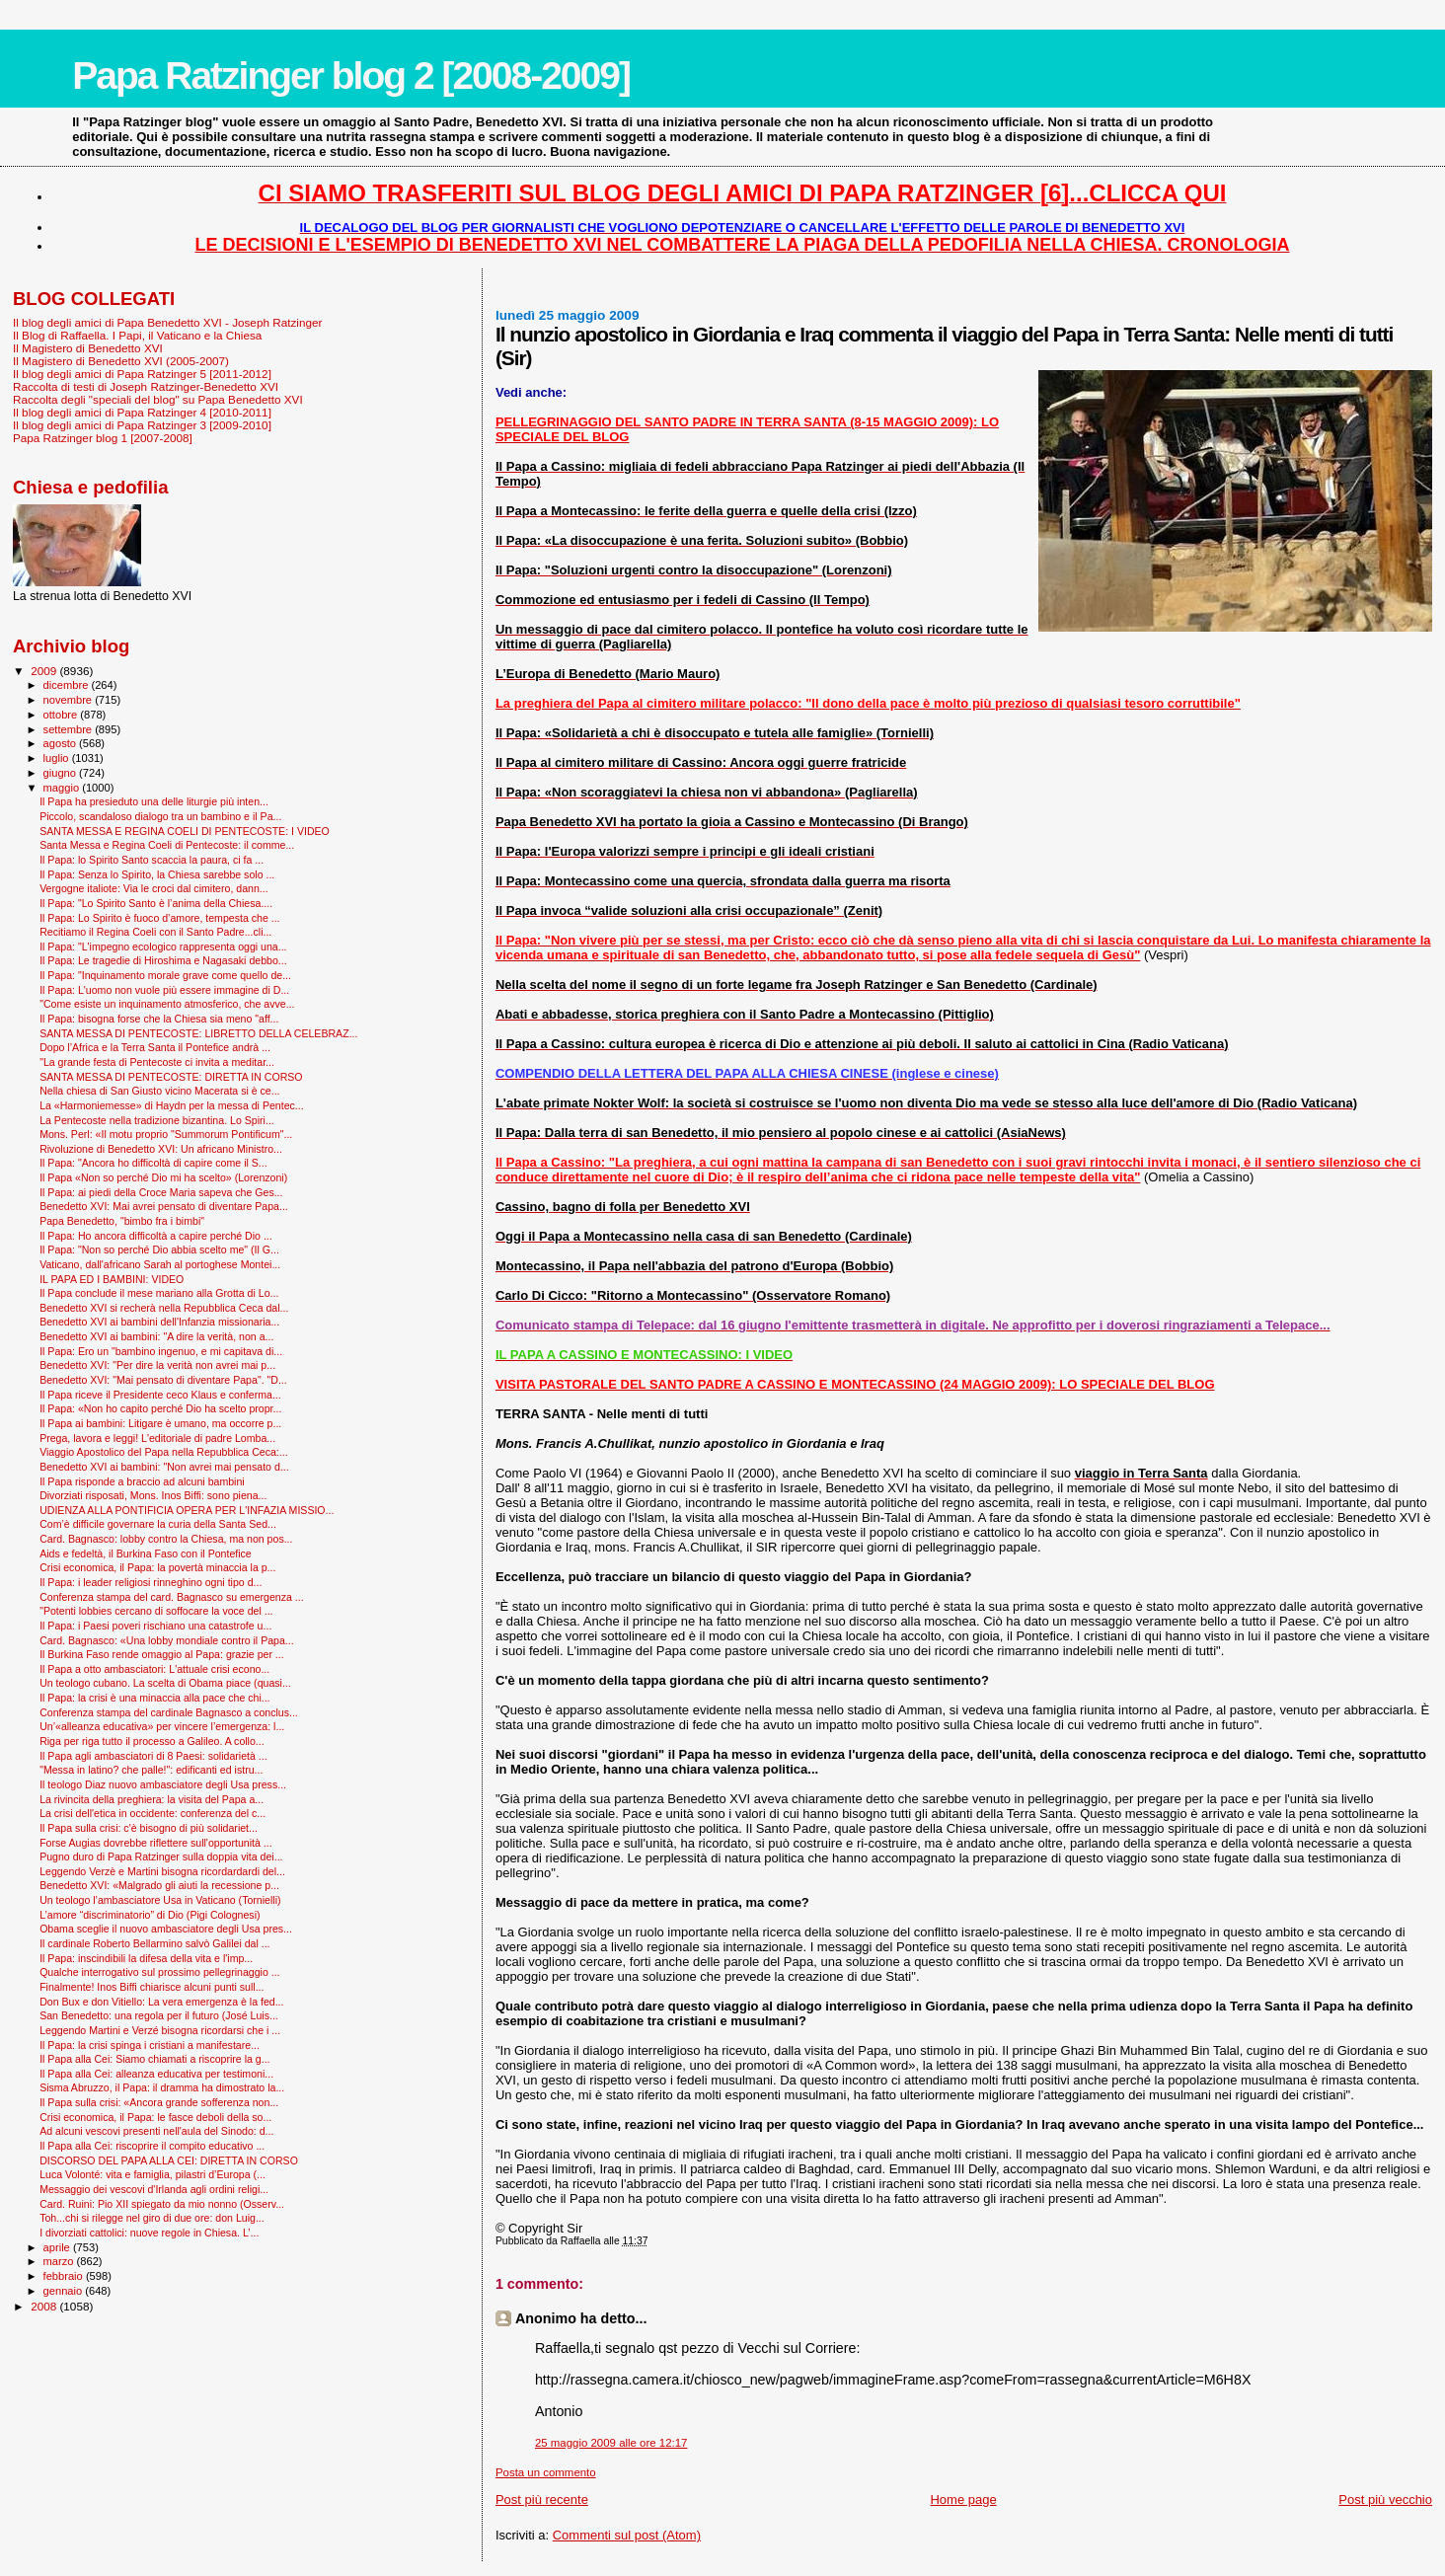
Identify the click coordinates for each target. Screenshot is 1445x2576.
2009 (45, 670)
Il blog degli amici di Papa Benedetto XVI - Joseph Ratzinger (167, 322)
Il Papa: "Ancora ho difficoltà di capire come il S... (153, 1163)
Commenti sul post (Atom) (627, 2535)
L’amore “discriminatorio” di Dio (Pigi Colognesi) (149, 1915)
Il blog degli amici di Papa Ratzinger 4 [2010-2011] (142, 412)
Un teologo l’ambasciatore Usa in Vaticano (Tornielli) (159, 1900)
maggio (63, 788)
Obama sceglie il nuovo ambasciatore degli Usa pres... (165, 1928)
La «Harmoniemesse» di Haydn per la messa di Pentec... (171, 1105)
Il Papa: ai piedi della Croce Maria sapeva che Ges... (160, 1192)
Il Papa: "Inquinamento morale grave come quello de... (165, 975)
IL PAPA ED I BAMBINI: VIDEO (111, 1279)
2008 (45, 2306)
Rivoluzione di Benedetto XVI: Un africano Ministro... (160, 1149)
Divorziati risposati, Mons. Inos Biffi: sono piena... (152, 1495)
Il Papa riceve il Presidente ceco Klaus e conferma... (160, 1395)
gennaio (64, 2291)
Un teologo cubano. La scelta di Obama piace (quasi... (165, 1683)
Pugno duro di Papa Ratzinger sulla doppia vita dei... (160, 1856)
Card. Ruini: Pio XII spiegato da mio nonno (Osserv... (161, 2204)
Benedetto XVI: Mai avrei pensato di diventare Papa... (163, 1206)
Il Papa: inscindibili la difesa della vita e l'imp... (146, 1958)
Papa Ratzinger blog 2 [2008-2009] (351, 75)
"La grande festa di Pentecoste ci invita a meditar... (156, 1062)
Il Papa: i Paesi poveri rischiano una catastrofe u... (155, 1625)
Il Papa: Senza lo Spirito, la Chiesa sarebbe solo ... (156, 874)
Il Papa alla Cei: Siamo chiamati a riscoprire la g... (154, 2059)
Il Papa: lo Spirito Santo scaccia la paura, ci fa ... (151, 860)
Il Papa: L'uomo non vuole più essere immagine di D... (164, 990)
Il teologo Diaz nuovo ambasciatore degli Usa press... (162, 1784)
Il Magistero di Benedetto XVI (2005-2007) (121, 360)
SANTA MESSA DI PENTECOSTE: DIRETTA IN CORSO (170, 1077)
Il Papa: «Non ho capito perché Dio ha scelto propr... (160, 1408)
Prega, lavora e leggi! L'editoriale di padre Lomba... (157, 1438)
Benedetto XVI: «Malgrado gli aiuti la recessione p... (159, 1885)
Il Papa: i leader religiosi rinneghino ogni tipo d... (150, 1582)
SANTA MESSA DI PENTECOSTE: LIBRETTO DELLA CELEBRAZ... (198, 1033)
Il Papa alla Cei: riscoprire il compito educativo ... (152, 2146)
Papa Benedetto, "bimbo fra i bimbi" (121, 1221)
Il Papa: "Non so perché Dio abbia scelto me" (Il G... (159, 1249)
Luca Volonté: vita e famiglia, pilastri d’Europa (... (152, 2174)
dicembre (67, 685)
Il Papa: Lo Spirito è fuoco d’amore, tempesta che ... (159, 918)
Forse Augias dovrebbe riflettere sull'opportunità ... (155, 1843)
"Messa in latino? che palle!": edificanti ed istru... (151, 1770)
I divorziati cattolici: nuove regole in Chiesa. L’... (149, 2232)
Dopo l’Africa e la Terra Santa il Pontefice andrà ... (154, 1047)
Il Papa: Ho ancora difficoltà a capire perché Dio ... (155, 1236)
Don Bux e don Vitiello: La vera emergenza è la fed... (161, 2002)
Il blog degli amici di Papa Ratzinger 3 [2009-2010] (142, 424)
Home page (963, 2499)
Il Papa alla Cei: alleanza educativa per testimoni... (156, 2074)
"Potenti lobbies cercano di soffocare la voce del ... (155, 1611)
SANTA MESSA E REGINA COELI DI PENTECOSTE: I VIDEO (184, 831)
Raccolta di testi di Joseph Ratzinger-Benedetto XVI (145, 386)
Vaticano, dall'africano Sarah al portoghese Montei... (159, 1264)
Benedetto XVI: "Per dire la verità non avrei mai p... (157, 1365)
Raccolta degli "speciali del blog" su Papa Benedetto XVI (158, 399)
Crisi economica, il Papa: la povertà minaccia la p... (157, 1567)
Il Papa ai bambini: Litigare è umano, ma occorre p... (160, 1423)
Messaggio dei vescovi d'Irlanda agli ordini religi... (153, 2189)
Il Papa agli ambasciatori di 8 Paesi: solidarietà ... (153, 1756)
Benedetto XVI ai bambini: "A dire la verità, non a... (156, 1336)
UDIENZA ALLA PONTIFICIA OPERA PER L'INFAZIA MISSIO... (186, 1510)
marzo (60, 2261)
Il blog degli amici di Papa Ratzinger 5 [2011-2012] (142, 373)
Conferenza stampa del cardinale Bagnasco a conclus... (168, 1712)
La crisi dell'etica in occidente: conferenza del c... (152, 1813)
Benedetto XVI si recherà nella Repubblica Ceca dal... (163, 1308)
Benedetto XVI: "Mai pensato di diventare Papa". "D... (163, 1380)
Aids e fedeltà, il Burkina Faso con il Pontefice (145, 1553)
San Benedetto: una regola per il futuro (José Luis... (158, 2015)
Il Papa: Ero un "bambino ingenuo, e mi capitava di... (160, 1351)
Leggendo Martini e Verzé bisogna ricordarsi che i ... (159, 2030)
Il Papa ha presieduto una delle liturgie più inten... (153, 801)
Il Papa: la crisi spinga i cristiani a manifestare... (149, 2045)
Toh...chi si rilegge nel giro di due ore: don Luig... (152, 2218)
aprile (58, 2247)
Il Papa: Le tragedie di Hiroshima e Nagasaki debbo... (163, 960)
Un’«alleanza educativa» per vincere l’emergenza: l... (161, 1726)
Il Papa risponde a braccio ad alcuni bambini (142, 1481)
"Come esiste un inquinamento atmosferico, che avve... (166, 1004)
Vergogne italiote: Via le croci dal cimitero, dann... (153, 888)
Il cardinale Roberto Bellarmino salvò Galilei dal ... (154, 1943)
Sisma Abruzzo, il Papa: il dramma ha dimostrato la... (161, 2087)
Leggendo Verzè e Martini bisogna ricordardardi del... (162, 1871)
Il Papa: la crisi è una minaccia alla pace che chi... (154, 1698)
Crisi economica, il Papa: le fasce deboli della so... (155, 2117)
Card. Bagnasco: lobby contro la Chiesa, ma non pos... (165, 1539)
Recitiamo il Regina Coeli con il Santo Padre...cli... (155, 932)
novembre (69, 700)
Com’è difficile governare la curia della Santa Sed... (157, 1524)
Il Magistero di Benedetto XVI (88, 347)
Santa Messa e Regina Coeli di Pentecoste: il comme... (166, 845)
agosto (61, 743)
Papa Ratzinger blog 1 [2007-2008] (102, 437)
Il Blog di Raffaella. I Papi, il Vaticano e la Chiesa (137, 335)
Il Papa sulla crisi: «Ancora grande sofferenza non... (158, 2102)
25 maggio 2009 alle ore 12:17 (611, 2443)
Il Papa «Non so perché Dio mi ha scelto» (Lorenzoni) (163, 1177)
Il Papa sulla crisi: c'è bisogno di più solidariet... (148, 1828)
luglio (57, 758)
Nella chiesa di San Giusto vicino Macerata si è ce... (159, 1091)
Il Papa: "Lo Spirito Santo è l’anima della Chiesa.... (155, 903)
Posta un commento (545, 2472)
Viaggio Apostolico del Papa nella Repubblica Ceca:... (163, 1452)
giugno (61, 773)
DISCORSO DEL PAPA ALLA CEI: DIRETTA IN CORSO (168, 2160)
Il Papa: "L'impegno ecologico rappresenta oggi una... (162, 946)
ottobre (62, 714)
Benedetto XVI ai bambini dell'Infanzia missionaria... (159, 1321)
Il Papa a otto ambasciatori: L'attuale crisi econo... (154, 1669)
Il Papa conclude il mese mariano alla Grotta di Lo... (158, 1293)
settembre (69, 729)
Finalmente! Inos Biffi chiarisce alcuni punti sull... (151, 1987)
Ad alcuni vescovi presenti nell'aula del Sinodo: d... (156, 2131)
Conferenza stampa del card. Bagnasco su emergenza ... (171, 1597)
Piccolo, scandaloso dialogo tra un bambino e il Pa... (160, 816)
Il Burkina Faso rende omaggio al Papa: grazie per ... (161, 1654)
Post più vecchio (1385, 2499)
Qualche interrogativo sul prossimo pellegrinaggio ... (159, 1972)
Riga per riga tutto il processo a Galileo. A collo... (152, 1741)
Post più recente (541, 2499)
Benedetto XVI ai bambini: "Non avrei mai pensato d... (164, 1467)
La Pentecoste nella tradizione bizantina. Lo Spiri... (156, 1120)
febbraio (64, 2276)
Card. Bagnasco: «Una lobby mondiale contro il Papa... (166, 1640)
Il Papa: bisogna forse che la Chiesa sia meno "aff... (158, 1018)
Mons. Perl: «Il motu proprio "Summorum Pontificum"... (165, 1134)
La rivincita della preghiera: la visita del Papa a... (151, 1799)
